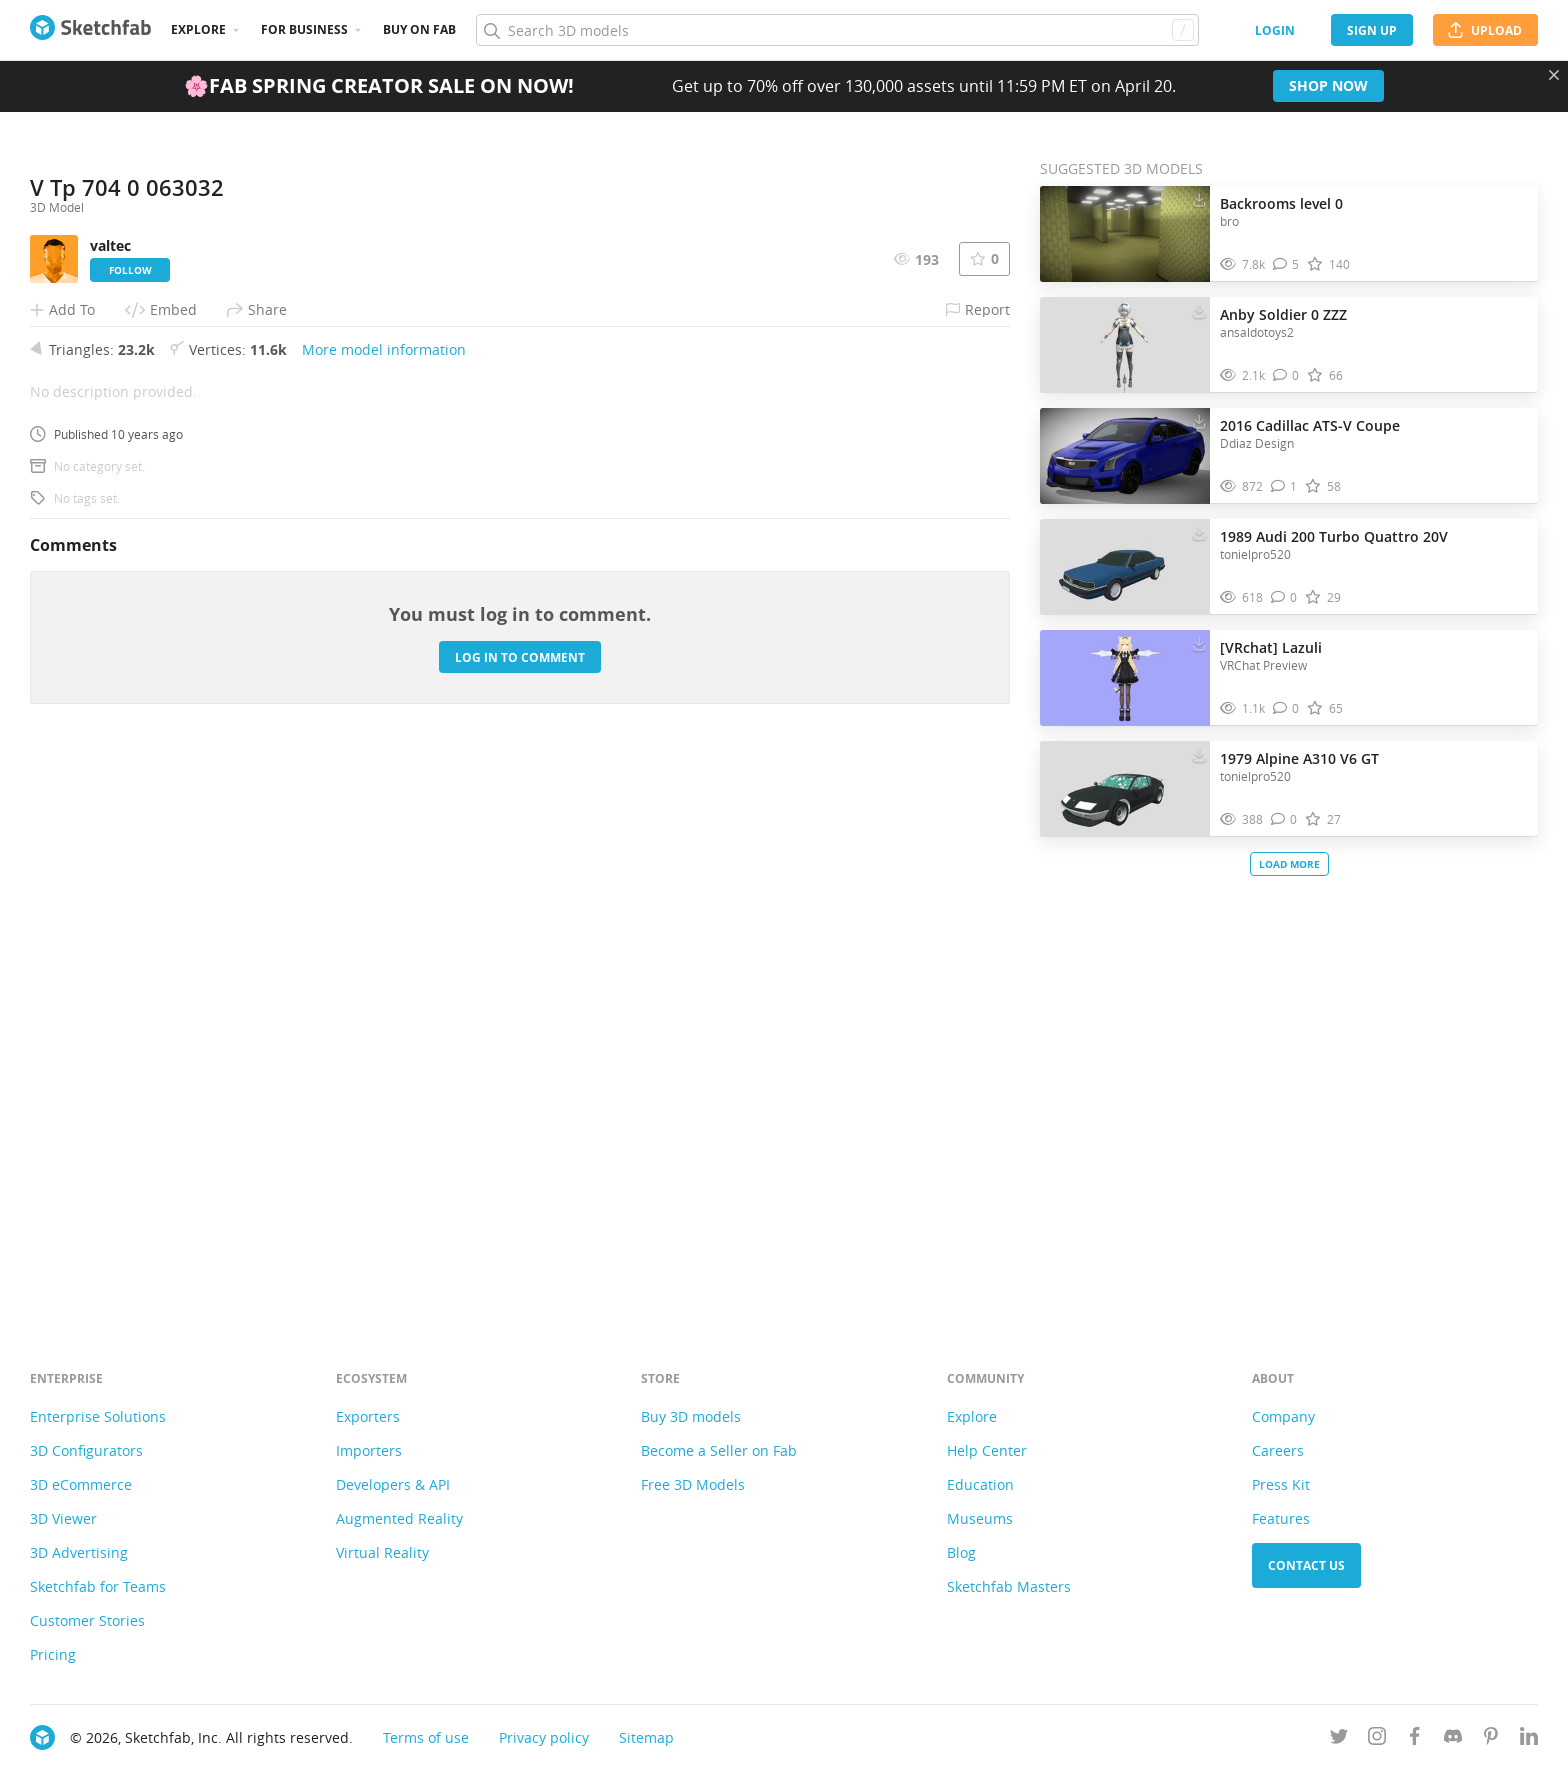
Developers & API (393, 1484)
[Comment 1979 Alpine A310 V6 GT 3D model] (1284, 819)
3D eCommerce (81, 1484)
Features (1281, 1518)
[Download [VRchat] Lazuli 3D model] (1199, 643)
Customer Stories (87, 1620)
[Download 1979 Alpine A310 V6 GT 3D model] (1199, 754)
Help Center (987, 1450)
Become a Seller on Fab (719, 1450)
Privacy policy (544, 1737)
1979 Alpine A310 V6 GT (1299, 758)
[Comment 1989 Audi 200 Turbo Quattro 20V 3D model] (1284, 597)
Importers (369, 1450)
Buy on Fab (419, 29)
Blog (961, 1552)
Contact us (1306, 1565)
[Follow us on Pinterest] (1491, 1739)
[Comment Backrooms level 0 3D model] (1286, 264)
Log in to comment (520, 1206)
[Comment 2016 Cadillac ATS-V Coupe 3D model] (1284, 486)
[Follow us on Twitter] (1339, 1739)
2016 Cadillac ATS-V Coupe (1310, 425)
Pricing (53, 1654)
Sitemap (646, 1737)
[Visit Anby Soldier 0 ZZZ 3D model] (1125, 345)
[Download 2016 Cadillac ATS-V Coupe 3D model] (1199, 421)
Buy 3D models (691, 1416)
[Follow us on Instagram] (1377, 1739)
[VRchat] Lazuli (1271, 647)
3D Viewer (63, 1518)
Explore (198, 29)
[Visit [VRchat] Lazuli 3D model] (1125, 678)
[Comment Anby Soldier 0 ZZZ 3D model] (1286, 375)
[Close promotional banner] (1554, 75)
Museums (980, 1518)
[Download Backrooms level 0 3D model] (1199, 199)
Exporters (368, 1416)
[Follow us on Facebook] (1415, 1739)
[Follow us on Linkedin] (1529, 1739)
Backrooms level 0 (1281, 203)
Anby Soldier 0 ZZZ (1283, 314)
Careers (1278, 1450)
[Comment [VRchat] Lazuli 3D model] (1286, 708)
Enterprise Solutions (98, 1416)
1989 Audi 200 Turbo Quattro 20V (1334, 536)
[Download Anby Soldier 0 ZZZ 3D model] (1199, 310)
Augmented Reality (399, 1518)
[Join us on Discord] (1453, 1739)
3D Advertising (79, 1552)
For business (304, 29)
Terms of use (426, 1737)
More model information (384, 898)
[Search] (837, 30)
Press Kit (1281, 1484)
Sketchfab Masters (1009, 1586)
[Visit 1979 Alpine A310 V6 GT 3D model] (1125, 789)
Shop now (1328, 85)
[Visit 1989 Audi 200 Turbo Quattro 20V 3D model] (1125, 567)
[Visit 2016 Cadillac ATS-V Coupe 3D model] (1125, 456)
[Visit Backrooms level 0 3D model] (1125, 234)
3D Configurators (86, 1450)
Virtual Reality (382, 1552)
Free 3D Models (693, 1484)
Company (1283, 1416)
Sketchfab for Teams (98, 1586)
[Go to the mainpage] (90, 30)
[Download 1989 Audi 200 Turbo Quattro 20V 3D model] (1199, 532)
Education (980, 1484)
